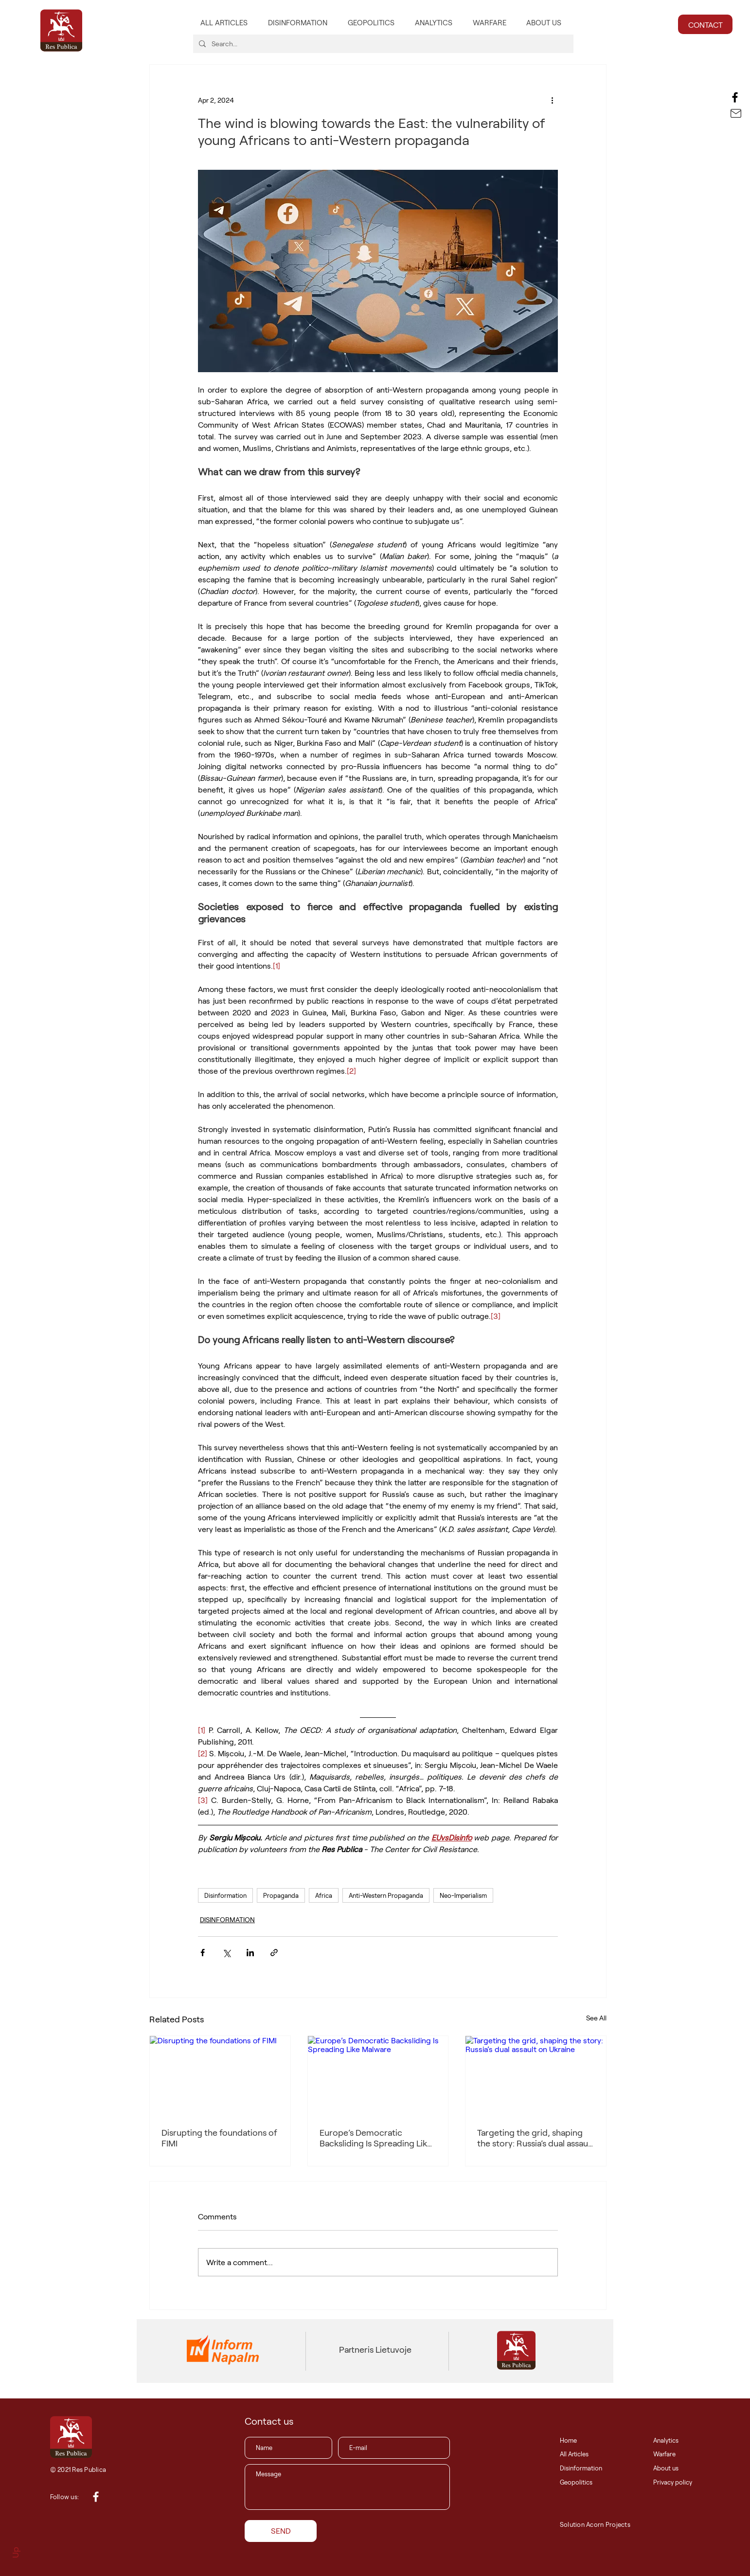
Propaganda (281, 1895)
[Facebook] (735, 97)
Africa (323, 1895)
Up (15, 2552)
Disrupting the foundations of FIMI (219, 2137)
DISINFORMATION (227, 1919)
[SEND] (281, 2531)
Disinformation (225, 1895)
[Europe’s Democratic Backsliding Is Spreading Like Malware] (378, 2075)
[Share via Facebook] (202, 1952)
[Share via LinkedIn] (250, 1952)
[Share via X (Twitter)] (226, 1952)
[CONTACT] (705, 24)
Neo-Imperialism (463, 1895)
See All (596, 2018)
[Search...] (382, 44)
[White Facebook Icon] (96, 2497)
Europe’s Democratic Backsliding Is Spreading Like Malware (376, 2137)
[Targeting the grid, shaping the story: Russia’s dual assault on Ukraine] (535, 2075)
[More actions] (552, 100)
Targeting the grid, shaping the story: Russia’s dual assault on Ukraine (535, 2137)
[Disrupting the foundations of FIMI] (220, 2075)
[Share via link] (274, 1952)
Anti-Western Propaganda (386, 1895)
